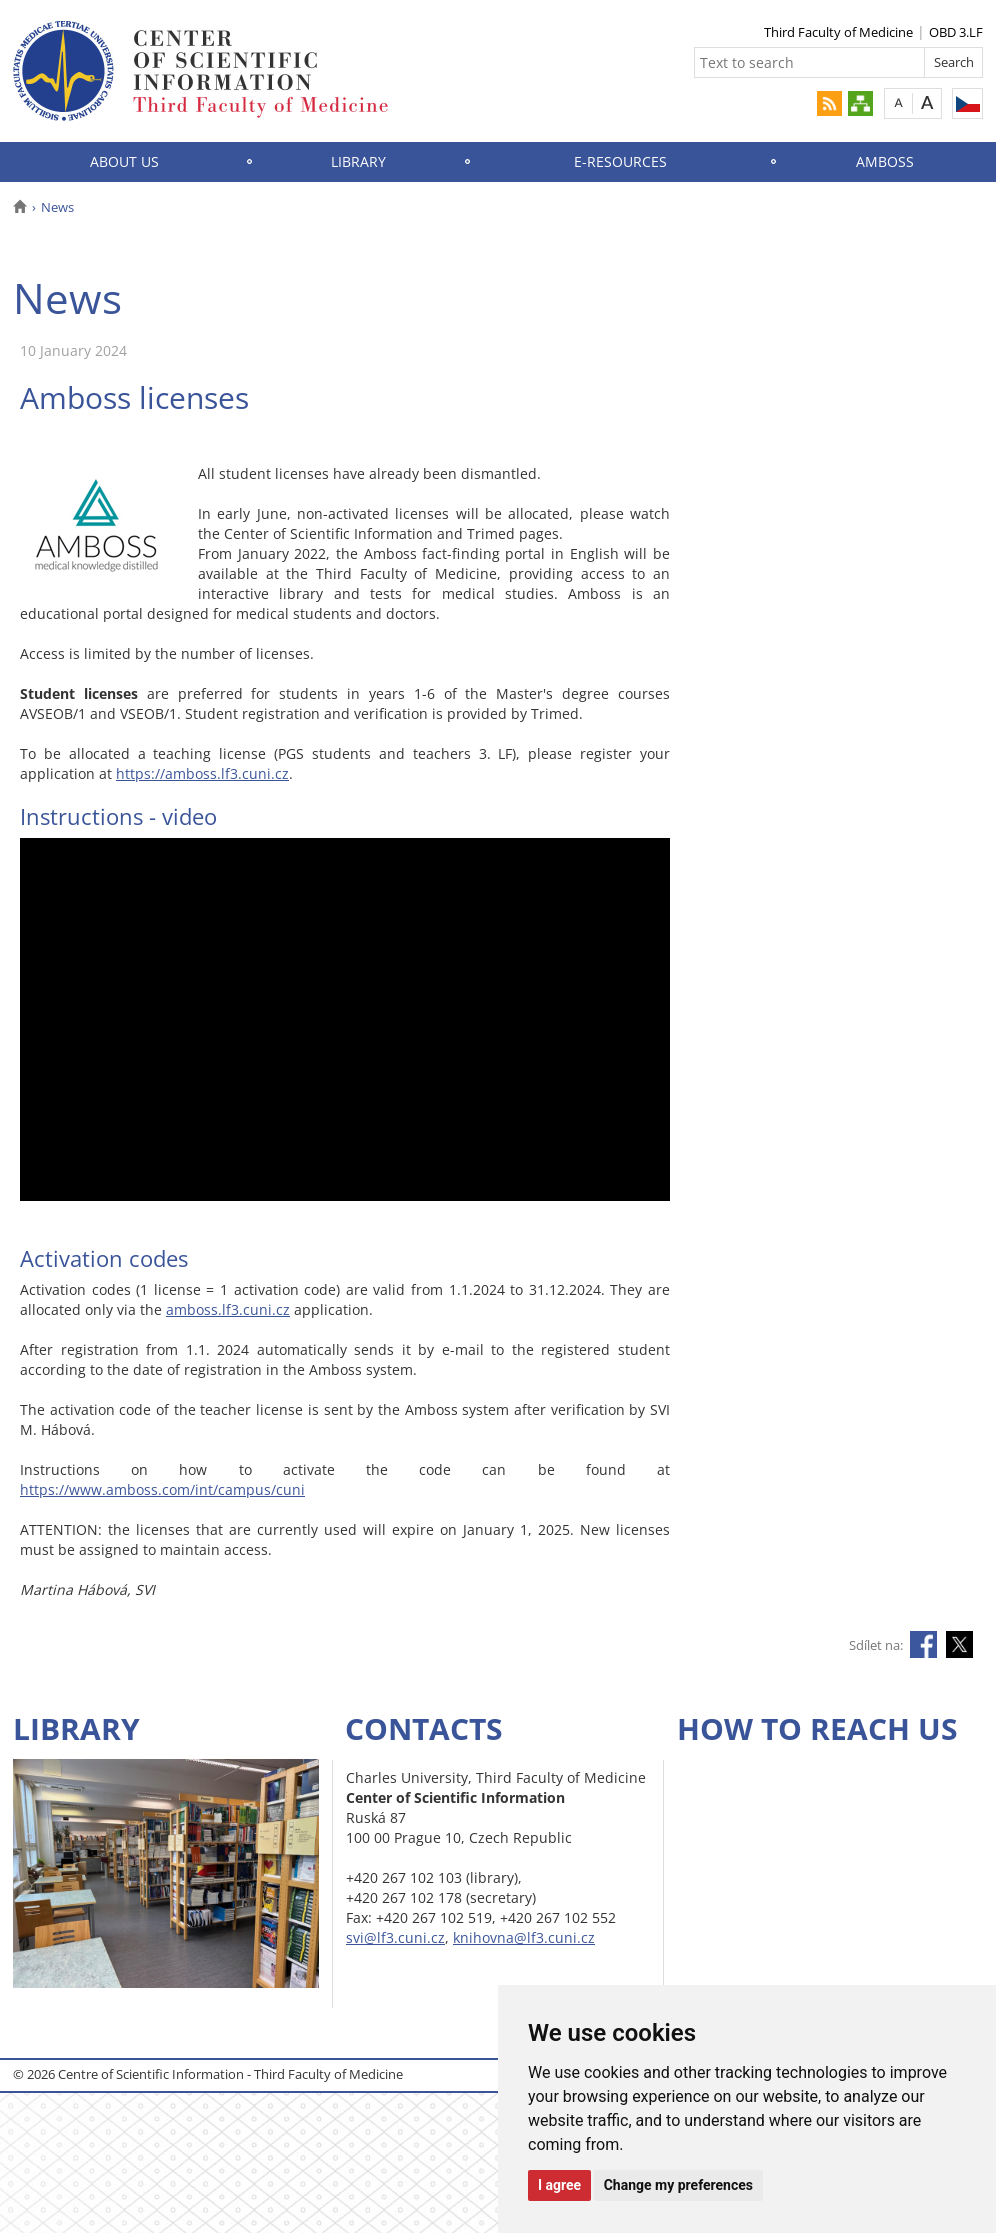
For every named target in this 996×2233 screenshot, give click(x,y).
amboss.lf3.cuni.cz (228, 1309)
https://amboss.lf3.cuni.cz (202, 773)
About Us (124, 161)
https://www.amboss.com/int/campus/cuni (162, 1489)
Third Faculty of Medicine (838, 32)
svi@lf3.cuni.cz (395, 1937)
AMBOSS (885, 161)
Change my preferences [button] (678, 2185)
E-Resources (620, 161)
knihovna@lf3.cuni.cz (524, 1937)
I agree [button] (559, 2185)
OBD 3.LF (956, 32)
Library (358, 161)
